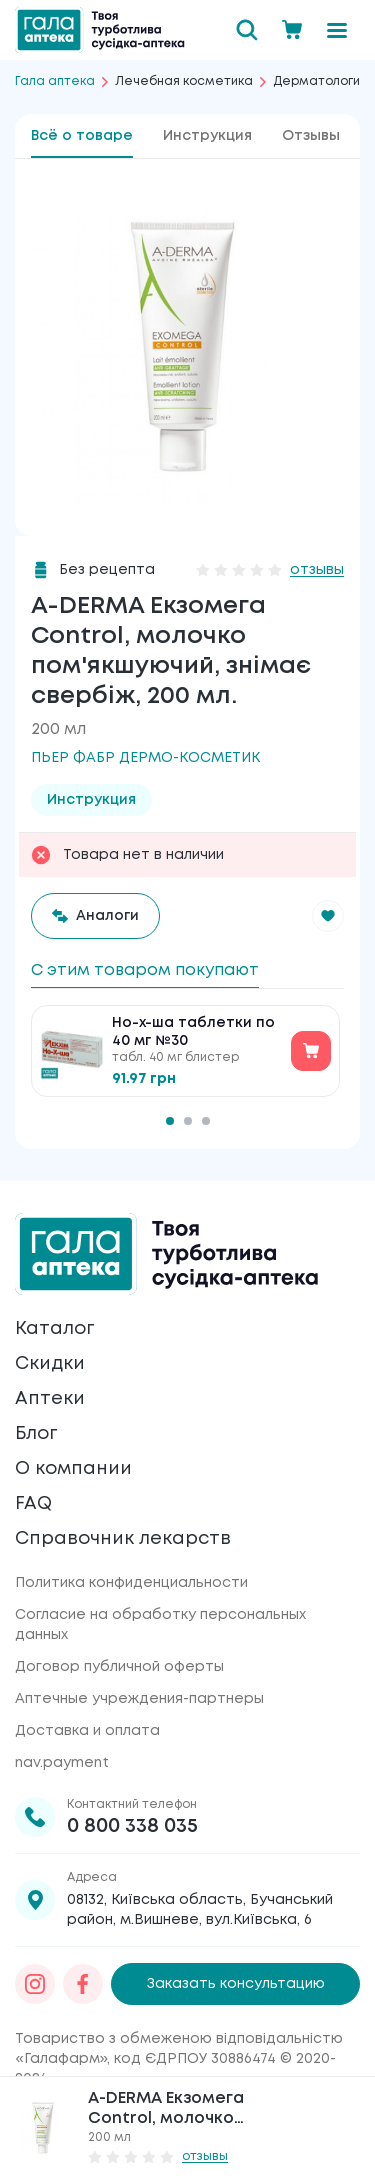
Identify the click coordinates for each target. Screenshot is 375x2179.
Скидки (50, 1364)
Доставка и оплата (87, 1731)
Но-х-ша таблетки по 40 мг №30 (193, 1032)
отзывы (317, 570)
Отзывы (311, 136)
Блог (36, 1434)
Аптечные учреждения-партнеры (139, 1699)
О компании (73, 1469)
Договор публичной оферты (119, 1667)
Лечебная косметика (184, 81)
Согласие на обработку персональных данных (160, 1625)
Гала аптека (55, 81)
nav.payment (62, 1763)
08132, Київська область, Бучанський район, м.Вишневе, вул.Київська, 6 (200, 1910)
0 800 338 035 (132, 1826)
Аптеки (50, 1399)
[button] (328, 916)
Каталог (54, 1329)
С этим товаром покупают (145, 970)
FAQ (33, 1504)
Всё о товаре (82, 136)
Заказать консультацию (236, 1984)
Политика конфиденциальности (131, 1583)
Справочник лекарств (123, 1539)
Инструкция (207, 136)
